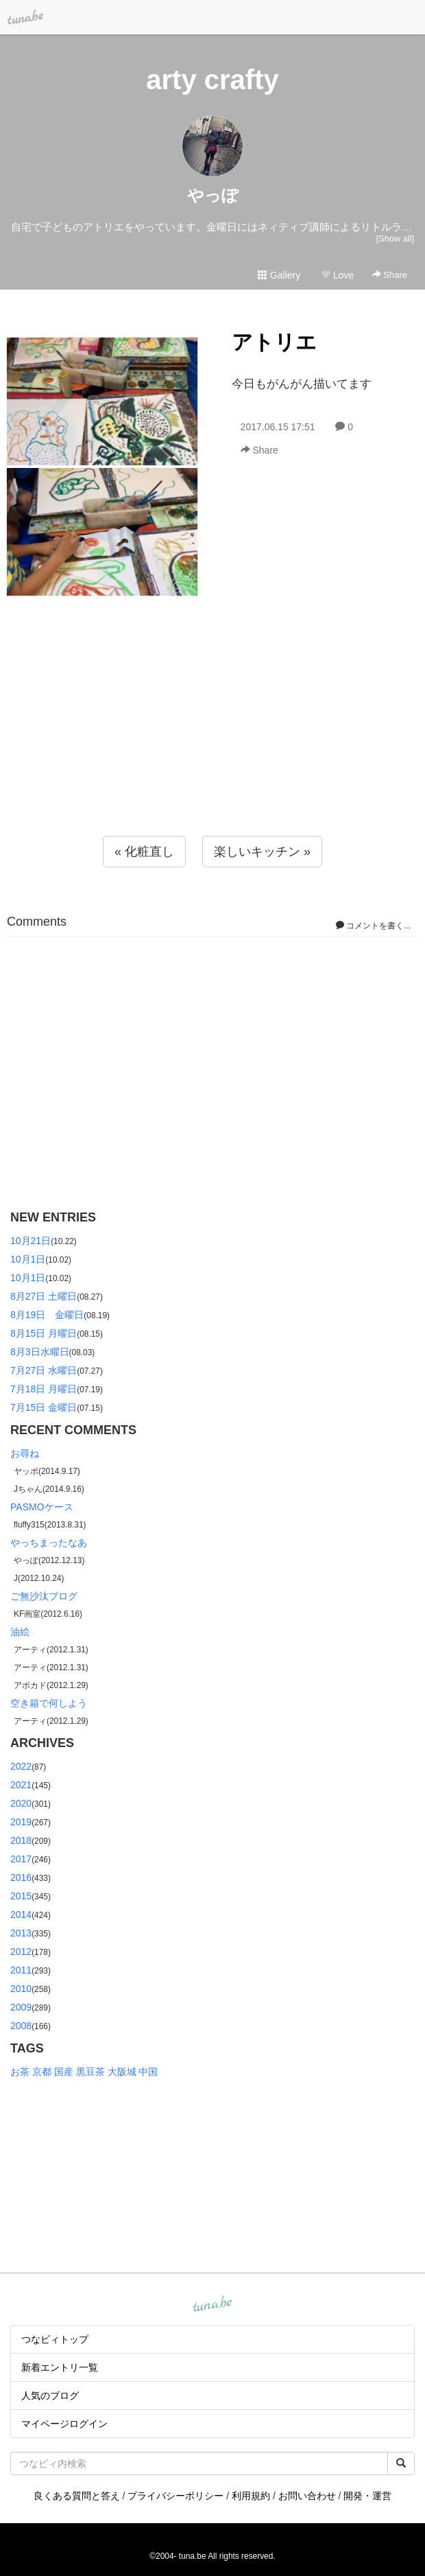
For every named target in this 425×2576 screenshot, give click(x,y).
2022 (21, 1766)
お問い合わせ (307, 2495)
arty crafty (212, 80)
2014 (21, 1914)
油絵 (19, 1631)
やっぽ (213, 195)
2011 (21, 1970)
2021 (21, 1784)
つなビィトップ (54, 2339)
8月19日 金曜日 (47, 1314)
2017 (21, 1858)
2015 (21, 1895)
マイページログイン (64, 2423)
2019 (21, 1821)
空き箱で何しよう (48, 1703)
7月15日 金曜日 (43, 1407)
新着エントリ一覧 (59, 2367)
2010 (21, 1988)
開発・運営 (367, 2495)
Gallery (279, 275)
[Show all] (395, 238)
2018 (21, 1840)
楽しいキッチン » (262, 851)
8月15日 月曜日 (43, 1333)
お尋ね (24, 1453)
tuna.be (212, 2304)
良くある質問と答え (77, 2495)
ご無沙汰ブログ (43, 1596)
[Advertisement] (212, 746)
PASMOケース (41, 1506)
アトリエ (274, 342)
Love (337, 275)
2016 (21, 1877)
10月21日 (30, 1240)
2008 (21, 2025)
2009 (21, 2007)
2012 (21, 1951)
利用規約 (251, 2495)
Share (389, 275)
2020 (21, 1803)
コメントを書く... (373, 925)
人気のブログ (50, 2395)
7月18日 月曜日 (43, 1388)
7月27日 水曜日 (43, 1370)
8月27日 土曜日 (43, 1296)
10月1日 (27, 1259)
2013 (21, 1933)
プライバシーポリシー (175, 2495)
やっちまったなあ (48, 1542)
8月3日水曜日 (39, 1351)
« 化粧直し (144, 851)
